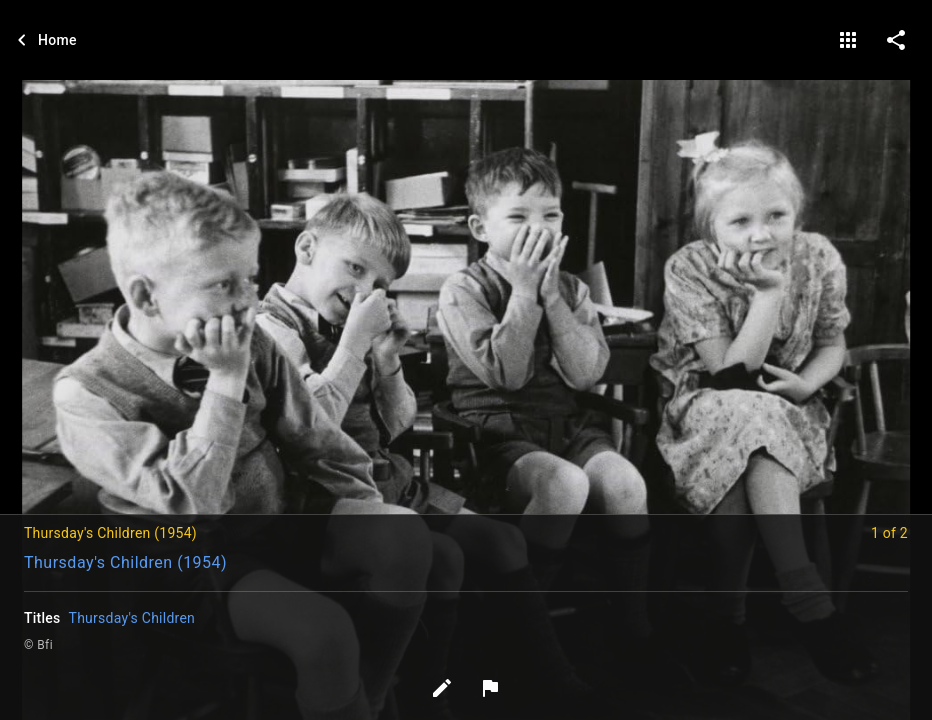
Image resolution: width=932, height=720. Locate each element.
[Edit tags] (442, 688)
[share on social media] (896, 40)
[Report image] (490, 688)
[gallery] (848, 40)
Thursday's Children (132, 618)
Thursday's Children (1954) (125, 562)
